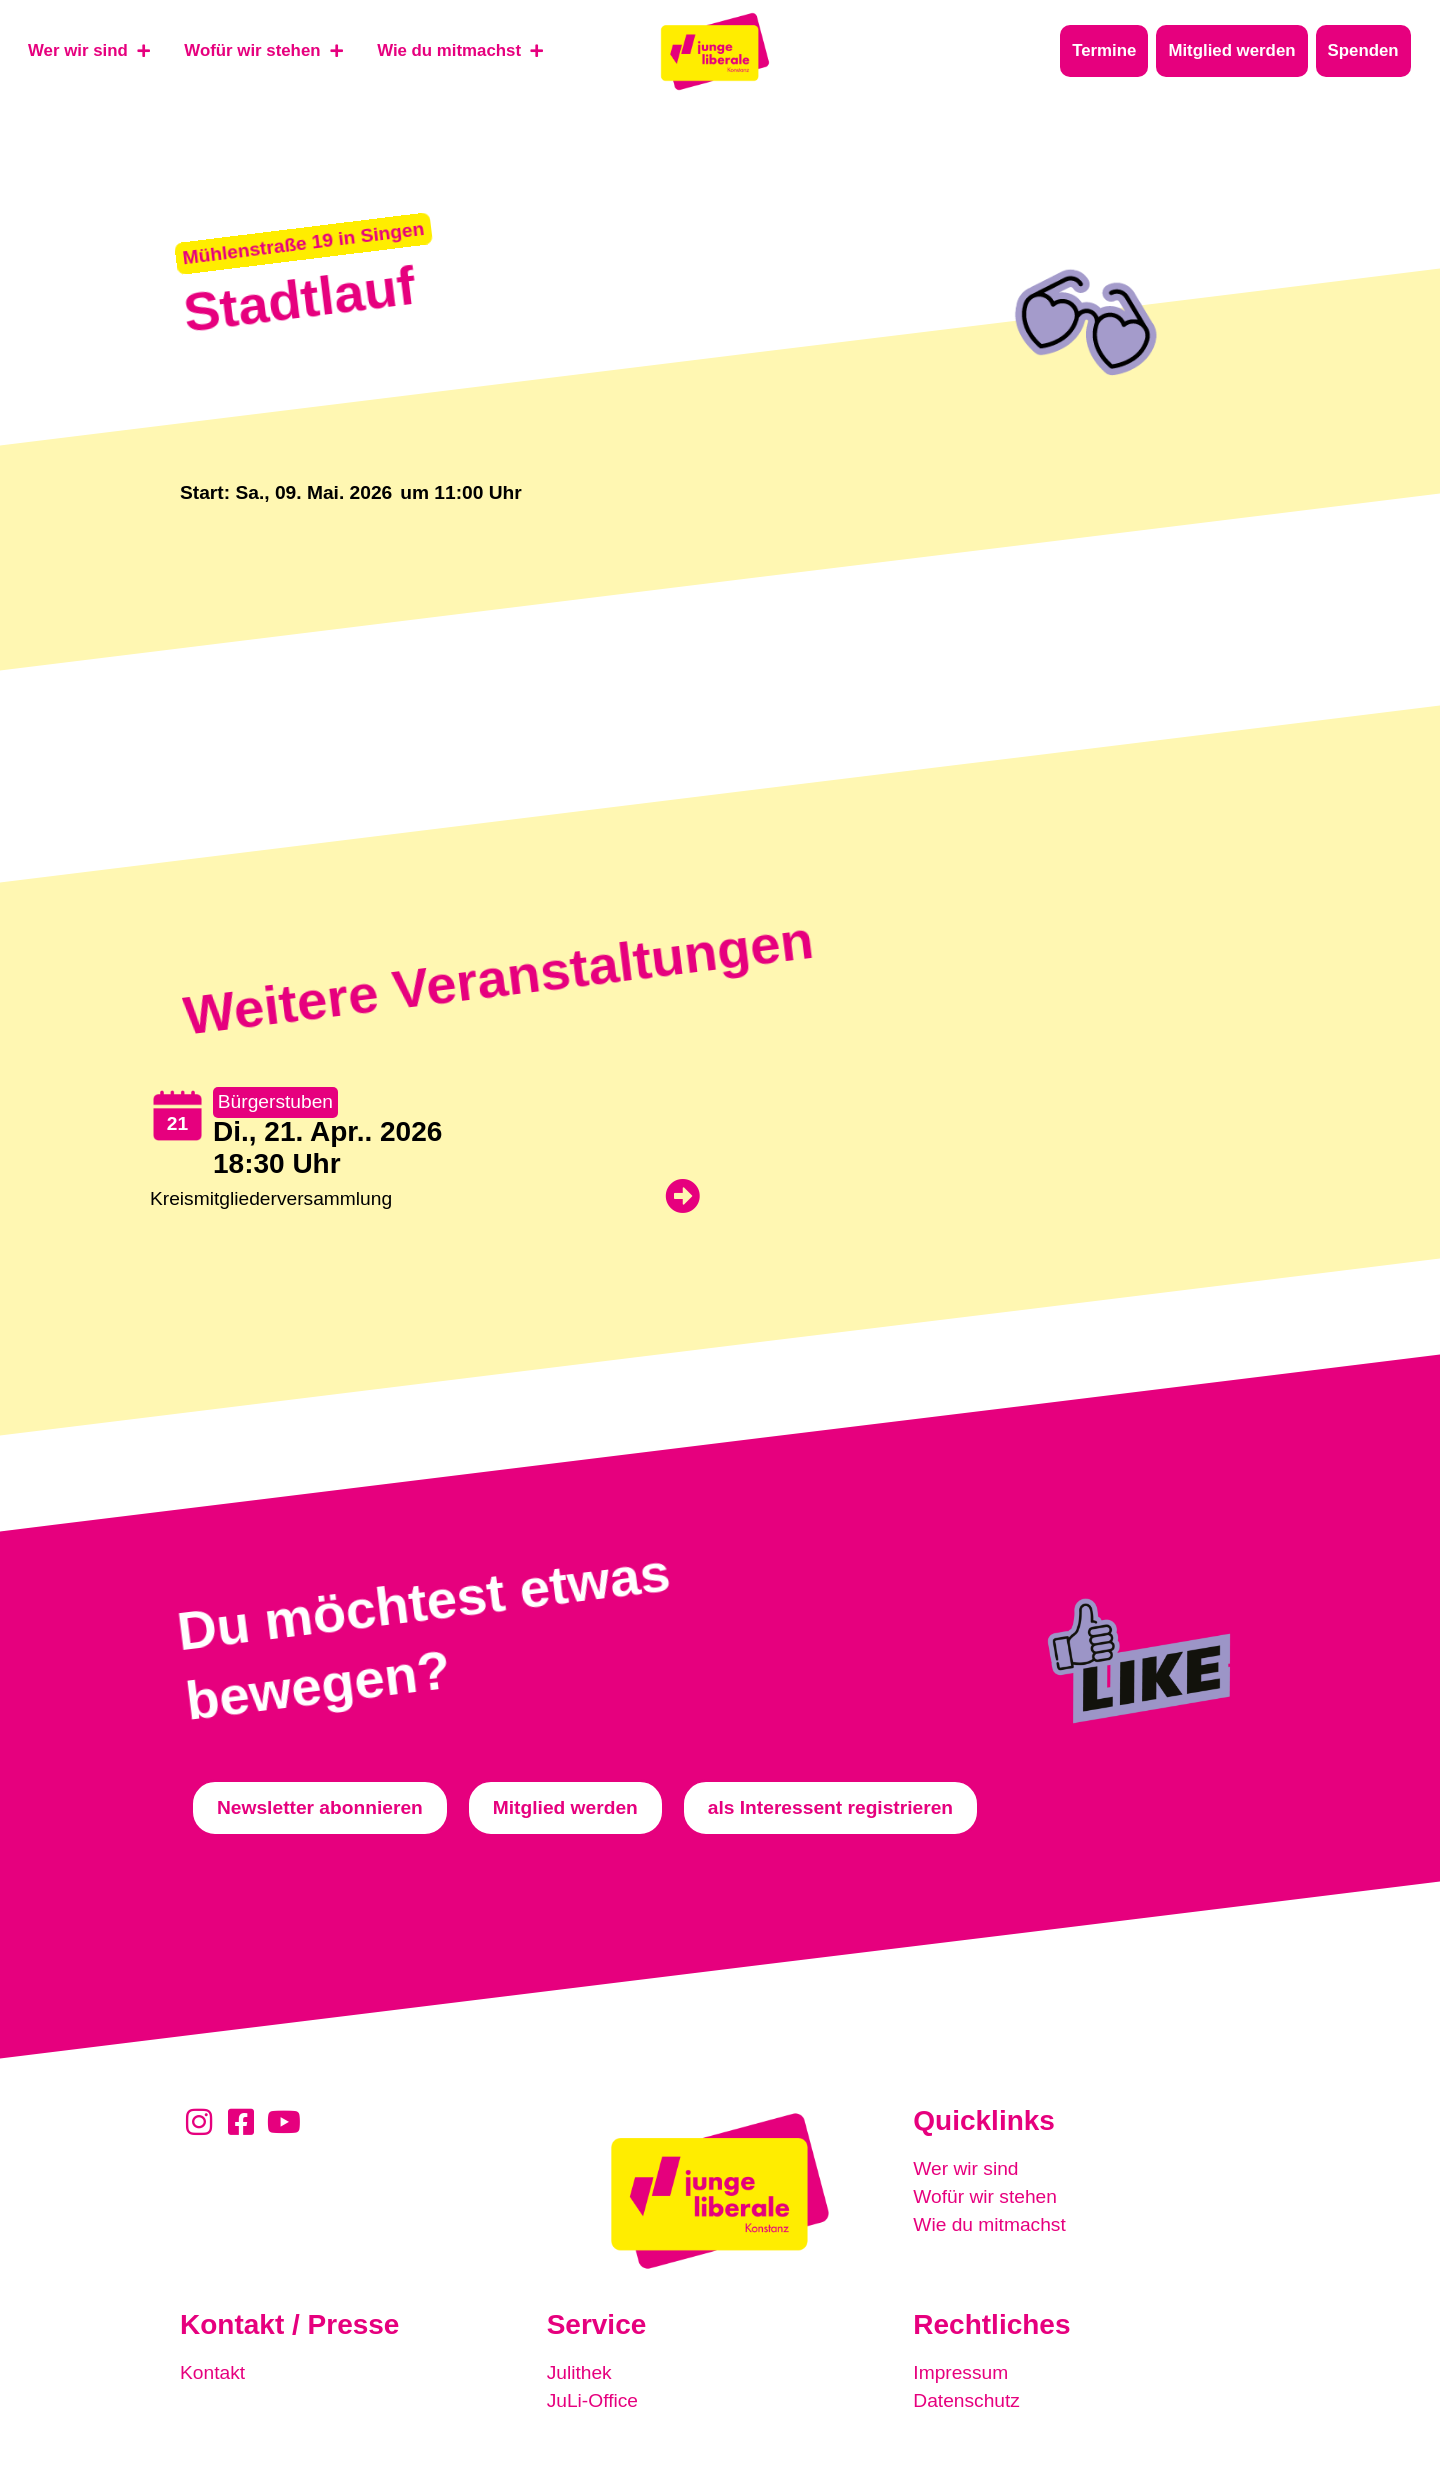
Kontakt (212, 2372)
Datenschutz (966, 2400)
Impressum (960, 2372)
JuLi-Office (592, 2400)
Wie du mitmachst (989, 2224)
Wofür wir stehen (985, 2196)
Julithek (579, 2372)
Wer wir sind (965, 2168)
